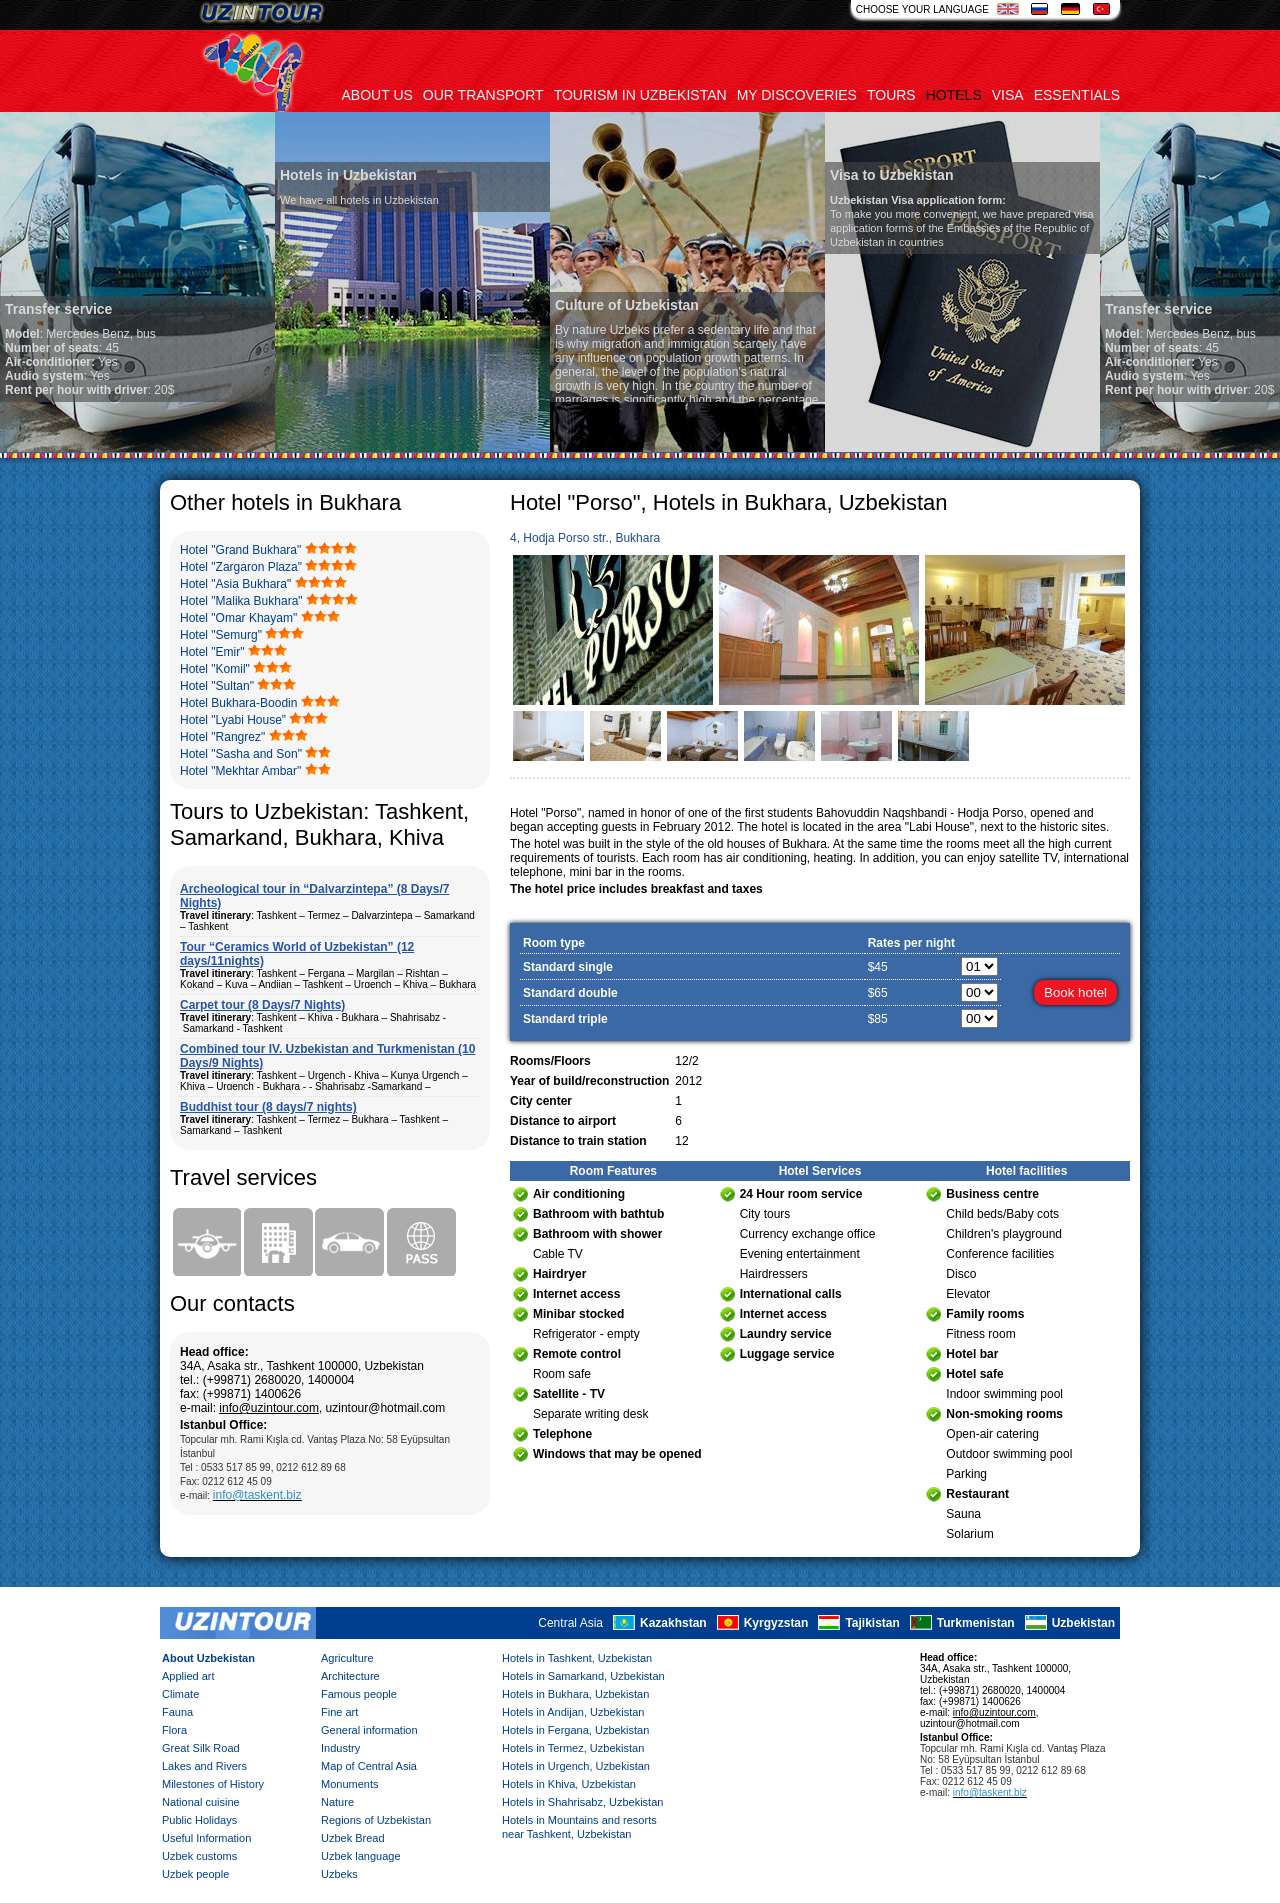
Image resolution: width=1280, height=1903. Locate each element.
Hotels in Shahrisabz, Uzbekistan (582, 1802)
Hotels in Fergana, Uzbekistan (575, 1730)
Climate (180, 1694)
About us (377, 95)
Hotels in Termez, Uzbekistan (573, 1748)
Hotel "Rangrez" (222, 737)
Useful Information (206, 1838)
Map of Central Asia (369, 1766)
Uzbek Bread (353, 1838)
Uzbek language (361, 1856)
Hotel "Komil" (215, 669)
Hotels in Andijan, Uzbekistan (573, 1712)
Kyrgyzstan (776, 1623)
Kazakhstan (673, 1623)
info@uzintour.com (269, 1408)
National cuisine (201, 1802)
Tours (891, 95)
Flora (174, 1730)
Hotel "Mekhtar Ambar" (240, 771)
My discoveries (797, 95)
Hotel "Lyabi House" (233, 720)
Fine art (339, 1712)
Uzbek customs (199, 1856)
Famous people (359, 1694)
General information (369, 1730)
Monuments (349, 1784)
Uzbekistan (1083, 1623)
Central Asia (570, 1623)
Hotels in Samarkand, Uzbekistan (583, 1676)
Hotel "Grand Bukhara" (240, 550)
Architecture (350, 1676)
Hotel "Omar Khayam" (238, 618)
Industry (340, 1748)
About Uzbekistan (208, 1658)
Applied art (188, 1676)
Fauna (177, 1712)
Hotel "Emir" (212, 652)
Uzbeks (339, 1874)
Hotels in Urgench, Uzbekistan (576, 1766)
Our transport (483, 95)
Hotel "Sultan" (217, 686)
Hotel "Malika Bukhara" (241, 601)
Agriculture (347, 1658)
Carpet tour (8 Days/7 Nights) (262, 1005)
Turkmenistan (976, 1623)
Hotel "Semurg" (221, 635)
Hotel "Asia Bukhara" (235, 584)
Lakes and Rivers (204, 1766)
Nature (337, 1802)
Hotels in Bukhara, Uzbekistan (575, 1694)
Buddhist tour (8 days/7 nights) (268, 1107)
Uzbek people (195, 1874)
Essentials (1077, 95)
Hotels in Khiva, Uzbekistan (569, 1784)
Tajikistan (872, 1623)
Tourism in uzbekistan (640, 95)
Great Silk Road (201, 1748)
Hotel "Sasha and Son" (241, 754)
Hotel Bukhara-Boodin (238, 703)
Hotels (954, 95)
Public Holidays (199, 1820)
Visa (1008, 95)
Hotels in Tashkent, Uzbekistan (577, 1658)
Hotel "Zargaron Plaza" (241, 567)
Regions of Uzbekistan (376, 1820)
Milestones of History (213, 1784)
